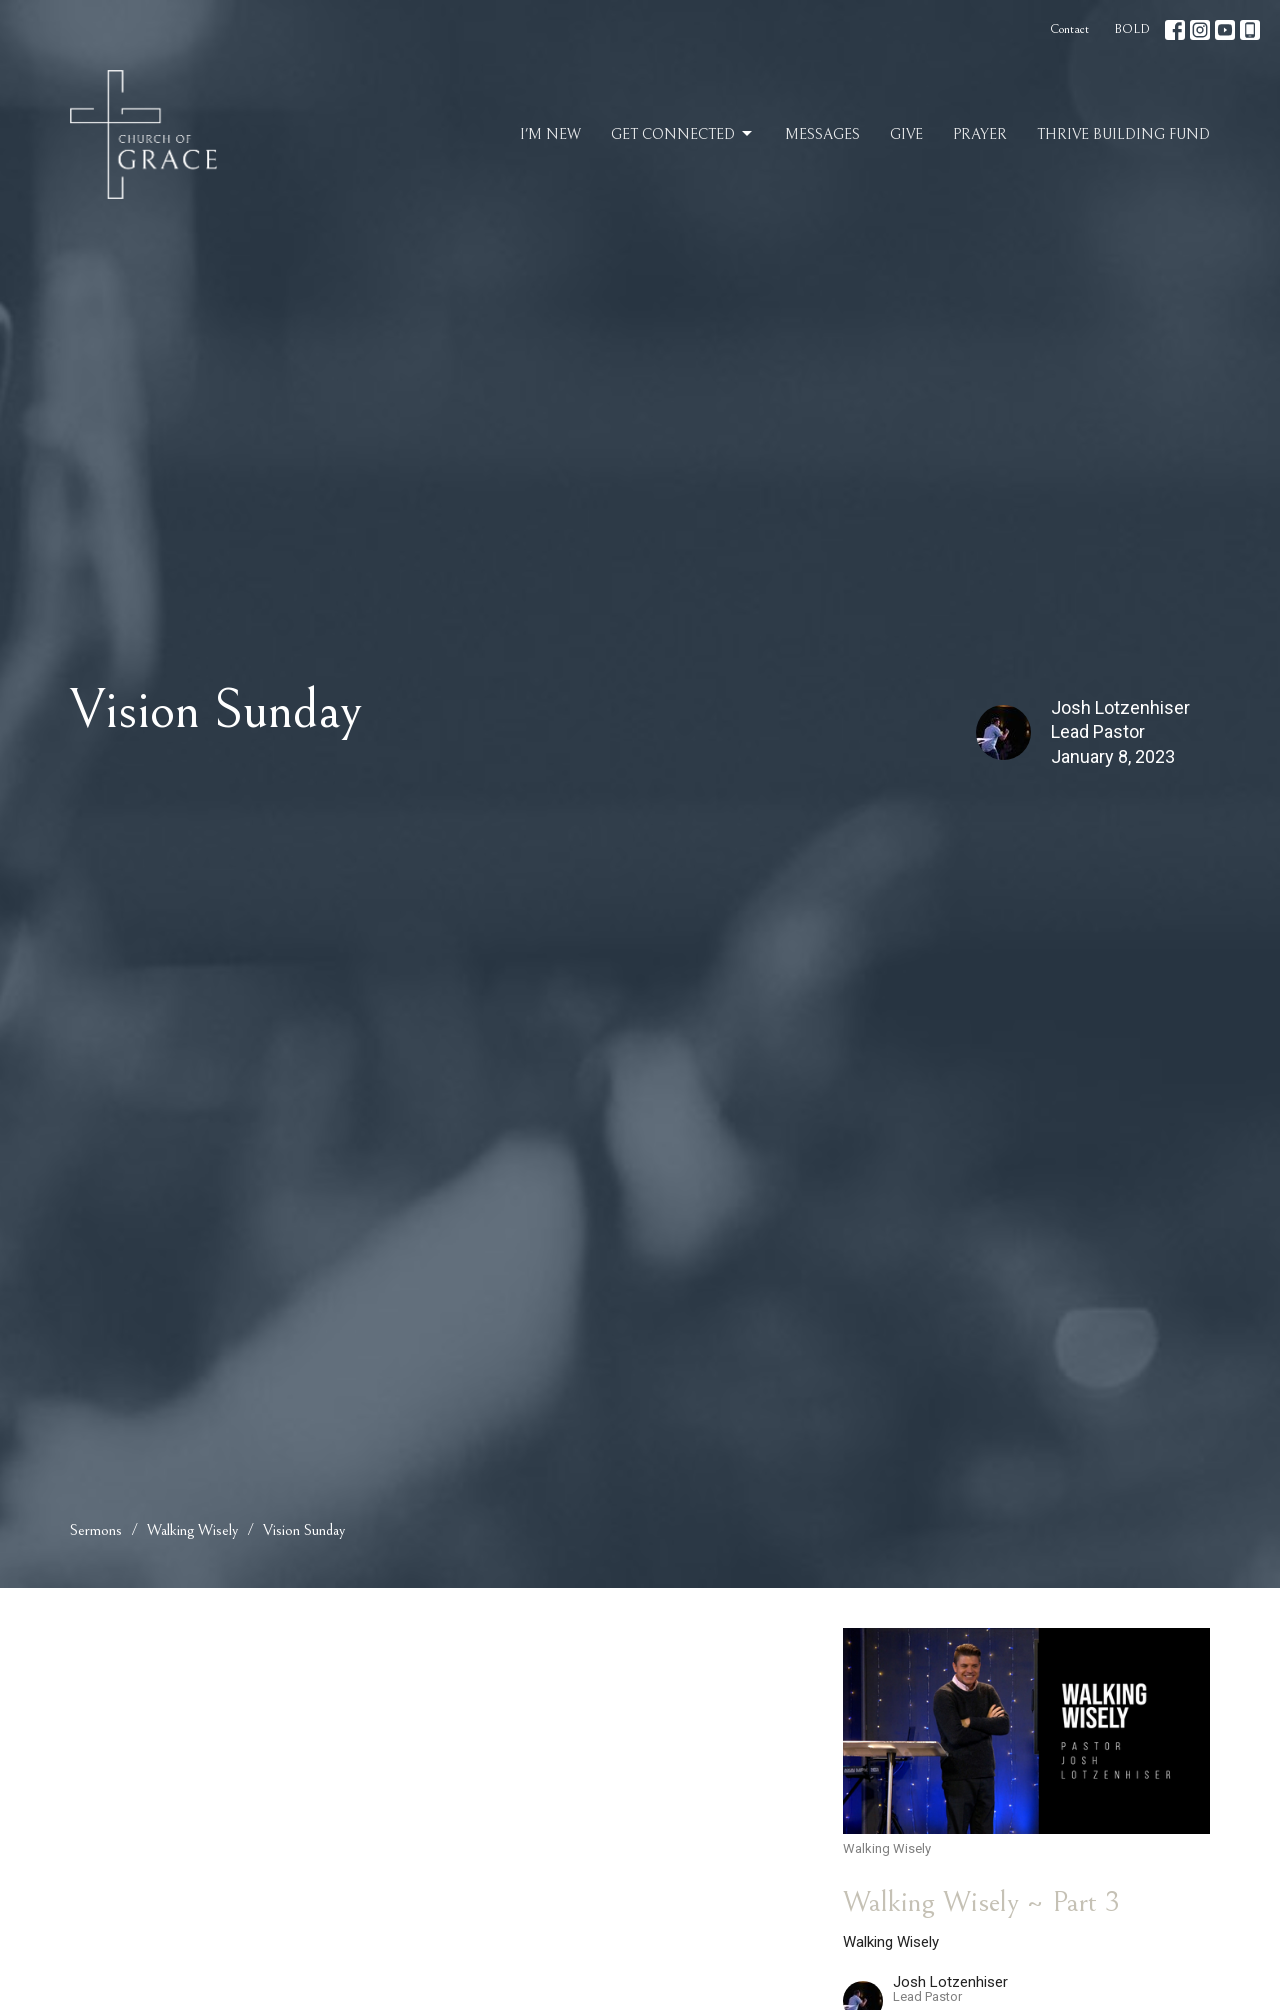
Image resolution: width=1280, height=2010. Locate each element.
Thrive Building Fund (1123, 134)
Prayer (980, 134)
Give (906, 134)
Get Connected (683, 134)
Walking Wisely (192, 1530)
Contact (1069, 29)
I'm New (550, 134)
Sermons (96, 1530)
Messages (822, 134)
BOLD (1132, 29)
